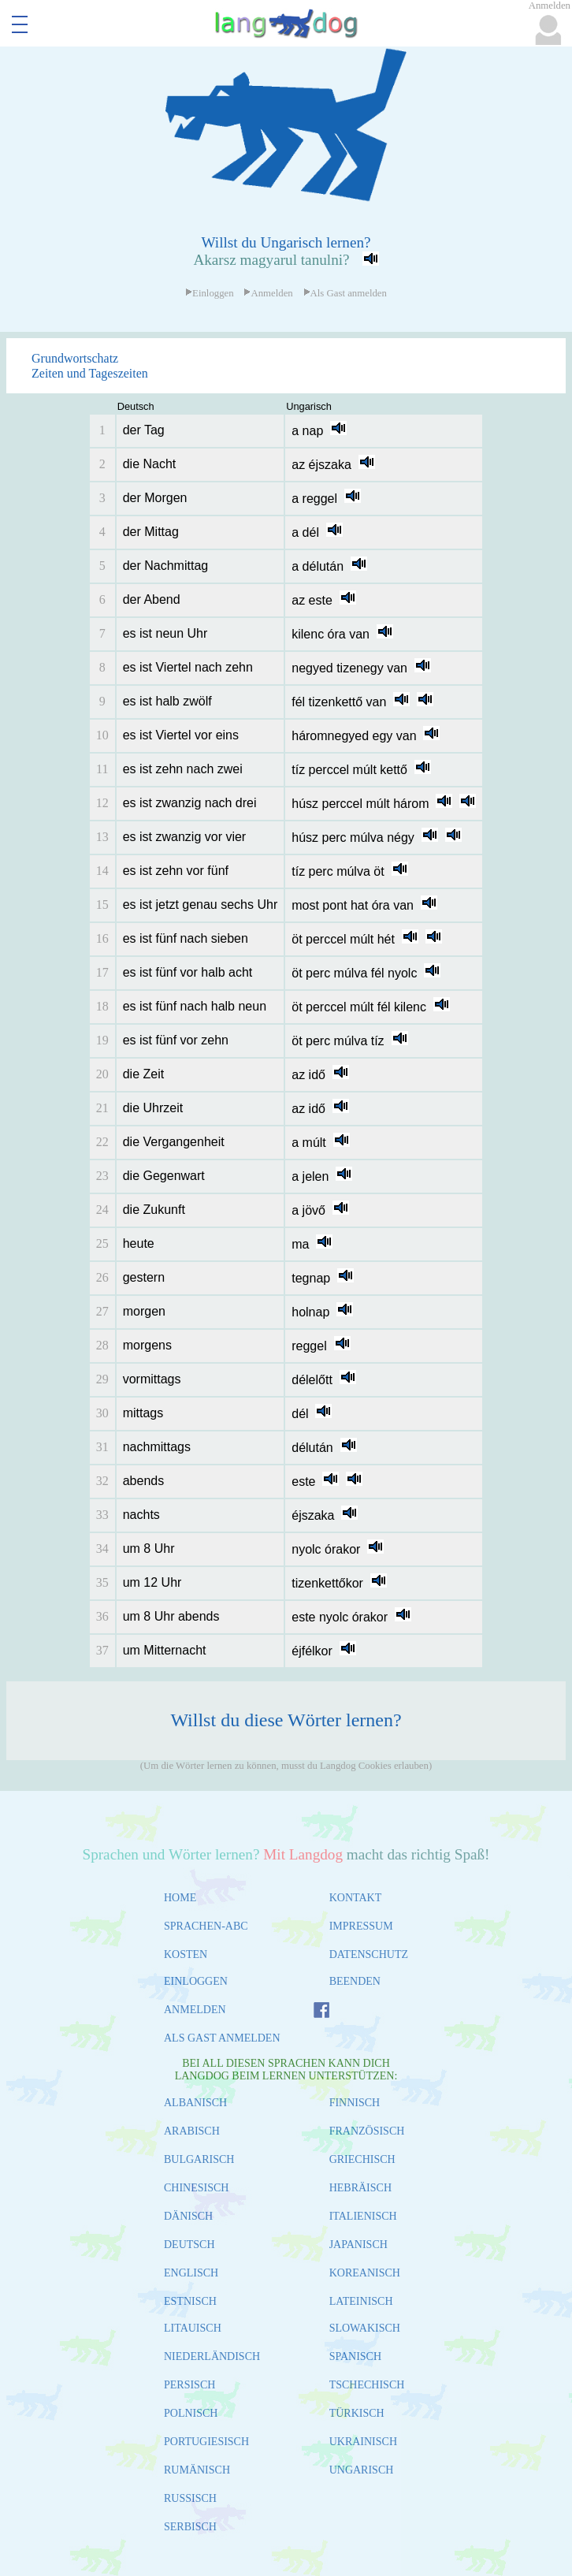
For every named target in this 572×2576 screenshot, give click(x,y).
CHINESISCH (196, 2188)
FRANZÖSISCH (367, 2131)
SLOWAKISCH (364, 2328)
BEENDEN (355, 1981)
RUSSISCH (190, 2498)
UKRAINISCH (363, 2442)
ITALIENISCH (363, 2216)
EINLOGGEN (196, 1981)
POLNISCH (190, 2413)
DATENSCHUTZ (368, 1954)
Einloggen (209, 293)
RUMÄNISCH (197, 2470)
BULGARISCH (199, 2159)
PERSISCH (189, 2385)
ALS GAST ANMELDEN (222, 2038)
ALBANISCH (195, 2103)
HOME (180, 1898)
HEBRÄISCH (360, 2188)
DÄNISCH (188, 2216)
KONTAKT (355, 1898)
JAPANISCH (358, 2244)
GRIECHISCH (362, 2159)
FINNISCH (355, 2103)
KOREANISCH (364, 2273)
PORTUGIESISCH (206, 2442)
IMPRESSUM (361, 1926)
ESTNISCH (190, 2301)
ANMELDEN (195, 2010)
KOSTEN (185, 1954)
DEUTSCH (189, 2244)
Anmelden (267, 293)
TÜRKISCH (356, 2413)
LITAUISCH (192, 2328)
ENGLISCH (191, 2273)
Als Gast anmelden (345, 293)
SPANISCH (355, 2356)
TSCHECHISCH (367, 2385)
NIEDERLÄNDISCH (212, 2356)
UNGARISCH (361, 2470)
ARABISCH (192, 2131)
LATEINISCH (361, 2301)
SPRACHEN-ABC (206, 1926)
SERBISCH (190, 2527)
